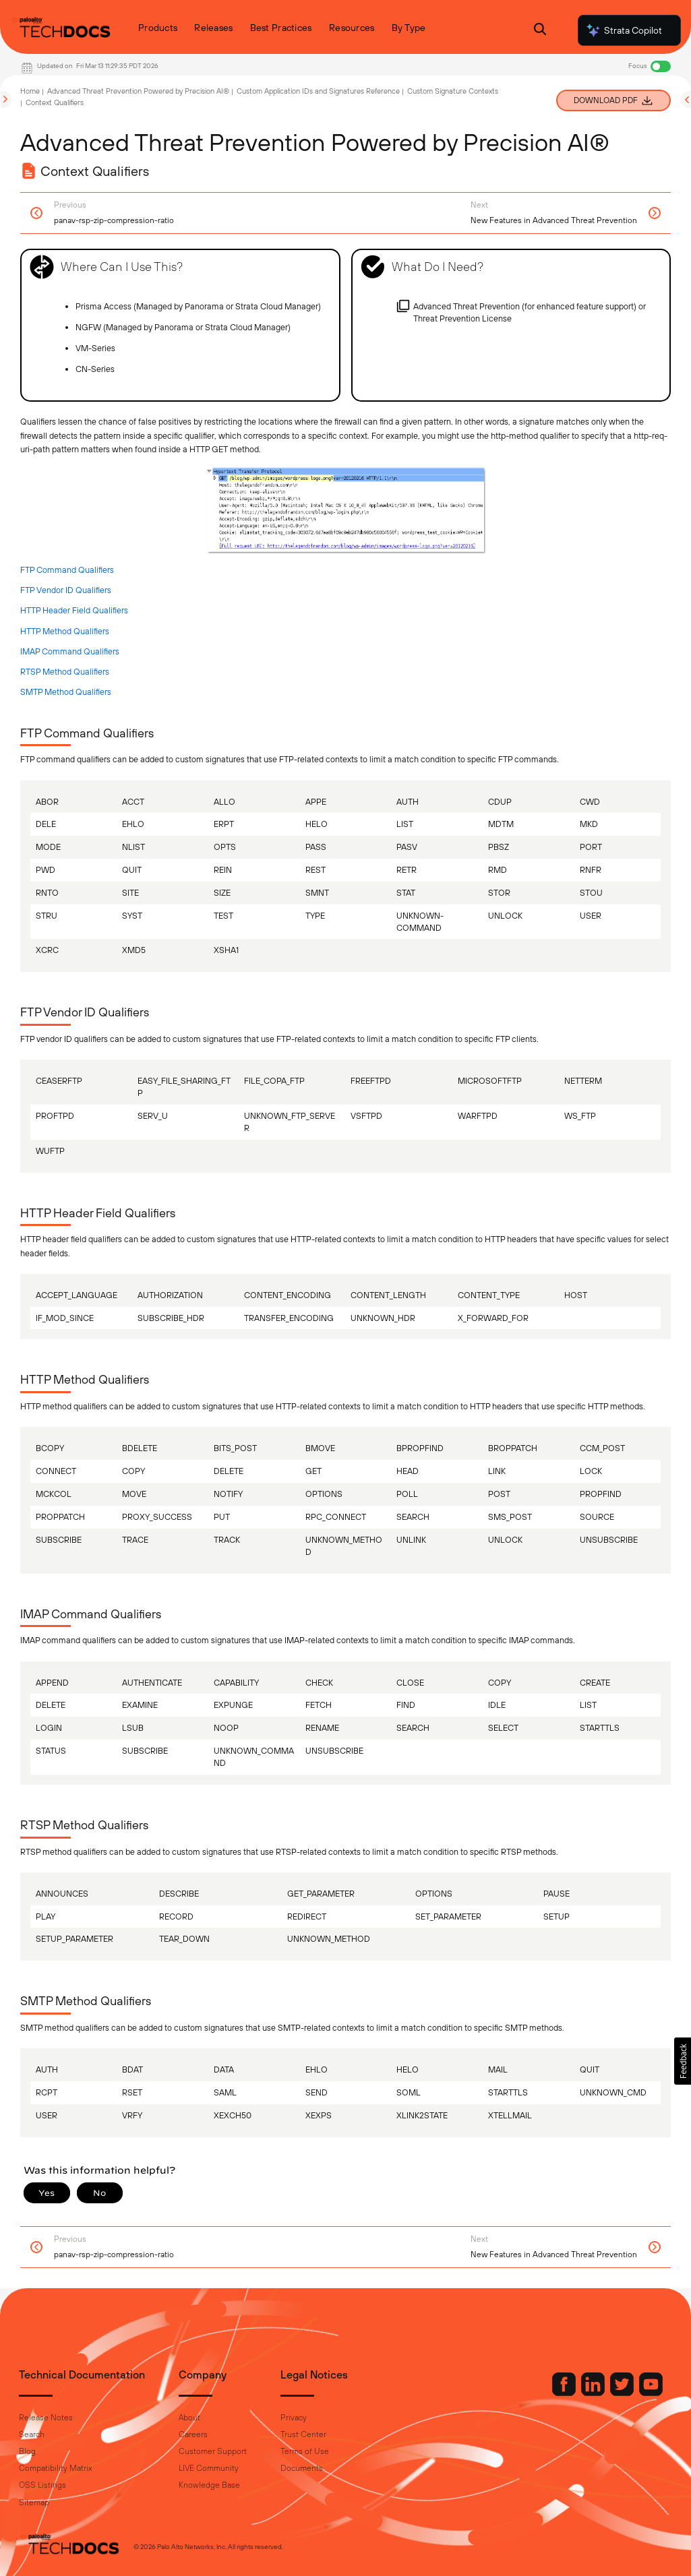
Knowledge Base (209, 2485)
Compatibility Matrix (55, 2468)
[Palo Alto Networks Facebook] (565, 2392)
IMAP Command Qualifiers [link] (69, 651)
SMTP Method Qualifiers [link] (65, 692)
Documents (301, 2468)
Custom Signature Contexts (452, 91)
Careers (193, 2434)
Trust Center (303, 2434)
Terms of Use (304, 2451)
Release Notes (46, 2417)
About (189, 2417)
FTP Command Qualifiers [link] (67, 570)
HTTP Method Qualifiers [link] (64, 631)
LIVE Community (209, 2468)
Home (30, 91)
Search (31, 2434)
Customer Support (213, 2451)
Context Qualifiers (55, 102)
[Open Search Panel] (540, 30)
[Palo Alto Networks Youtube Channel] (651, 2392)
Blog (27, 2451)
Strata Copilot (623, 30)
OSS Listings (42, 2485)
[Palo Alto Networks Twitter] (623, 2392)
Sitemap (34, 2502)
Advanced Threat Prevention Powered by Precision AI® (138, 91)
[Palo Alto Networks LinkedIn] (594, 2392)
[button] (682, 2061)
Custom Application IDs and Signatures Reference (318, 91)
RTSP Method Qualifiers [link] (64, 672)
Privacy (293, 2417)
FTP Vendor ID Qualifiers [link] (65, 590)
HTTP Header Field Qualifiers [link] (74, 610)
